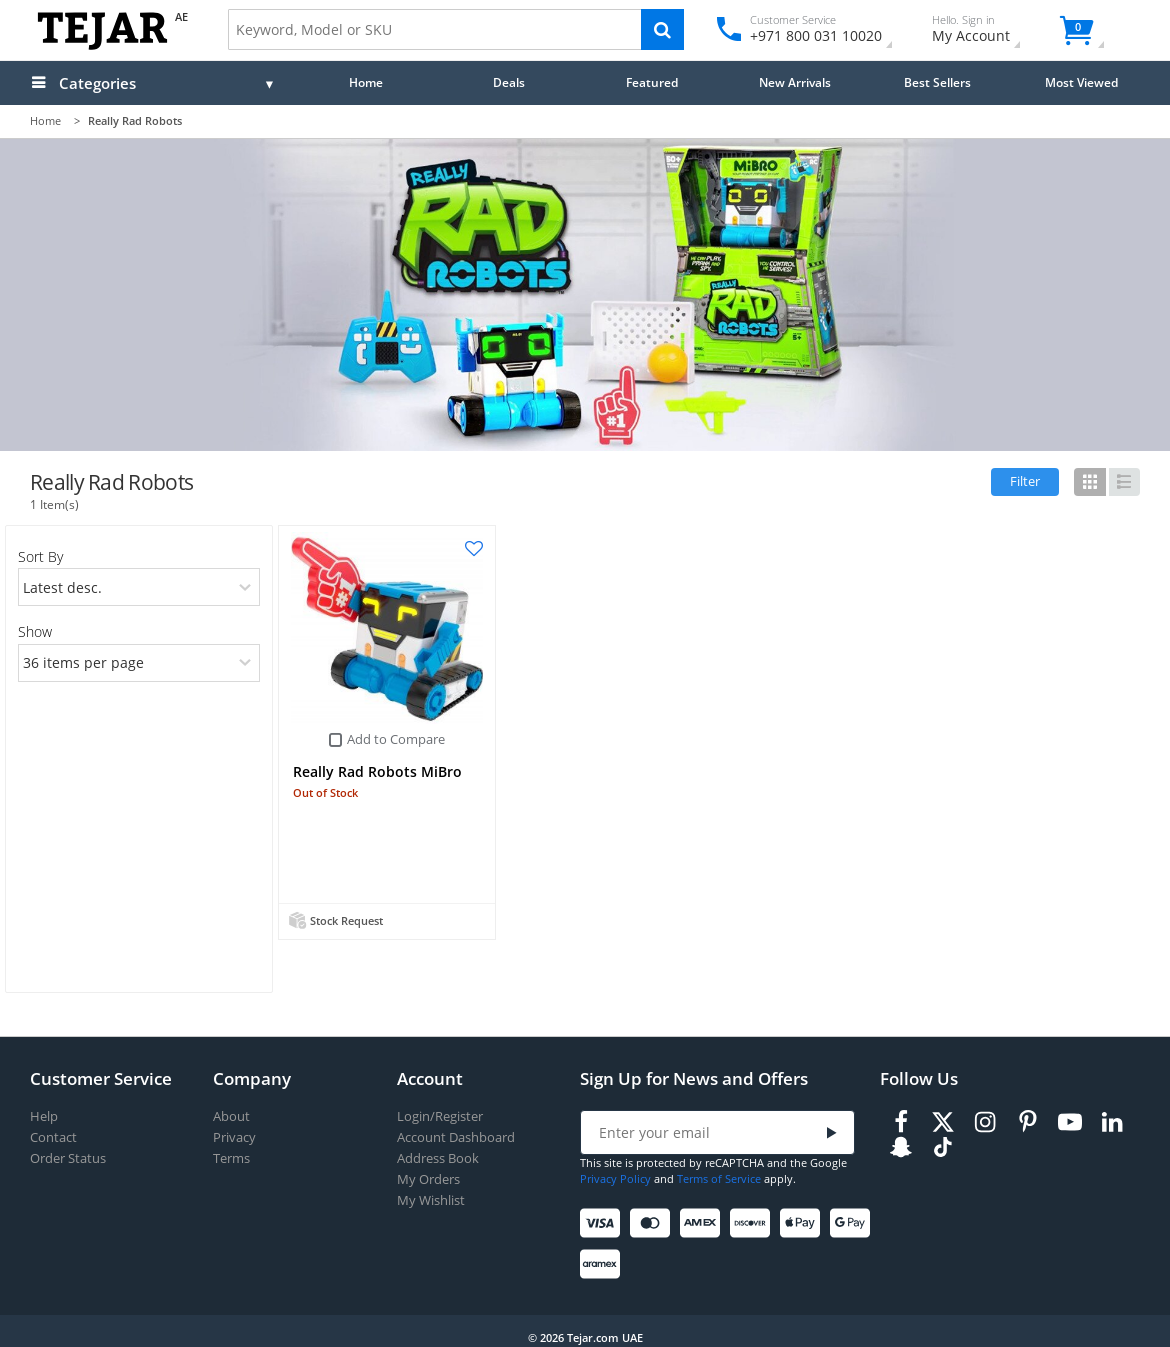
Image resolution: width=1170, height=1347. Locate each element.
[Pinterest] (1028, 1122)
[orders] (139, 587)
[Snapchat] (901, 1147)
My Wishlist (431, 1200)
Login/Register (440, 1116)
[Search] (662, 29)
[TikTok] (943, 1147)
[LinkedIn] (1112, 1122)
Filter (1025, 481)
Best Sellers (937, 82)
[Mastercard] (653, 1223)
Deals (509, 82)
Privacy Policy (615, 1178)
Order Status (68, 1158)
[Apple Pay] (803, 1223)
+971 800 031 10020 (808, 35)
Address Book (438, 1158)
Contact (53, 1137)
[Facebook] (901, 1122)
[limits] (139, 663)
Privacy (234, 1137)
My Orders (428, 1179)
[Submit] (831, 1133)
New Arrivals (795, 82)
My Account (988, 31)
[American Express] (703, 1223)
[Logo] (102, 45)
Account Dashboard (456, 1137)
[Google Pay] (853, 1223)
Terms (231, 1158)
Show (35, 631)
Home (366, 82)
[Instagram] (985, 1122)
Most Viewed (1081, 82)
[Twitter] (943, 1122)
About (231, 1116)
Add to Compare (396, 739)
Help (44, 1116)
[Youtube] (1070, 1122)
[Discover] (753, 1223)
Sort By (40, 556)
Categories (97, 83)
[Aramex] (603, 1264)
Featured (652, 82)
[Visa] (603, 1223)
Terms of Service (719, 1178)
